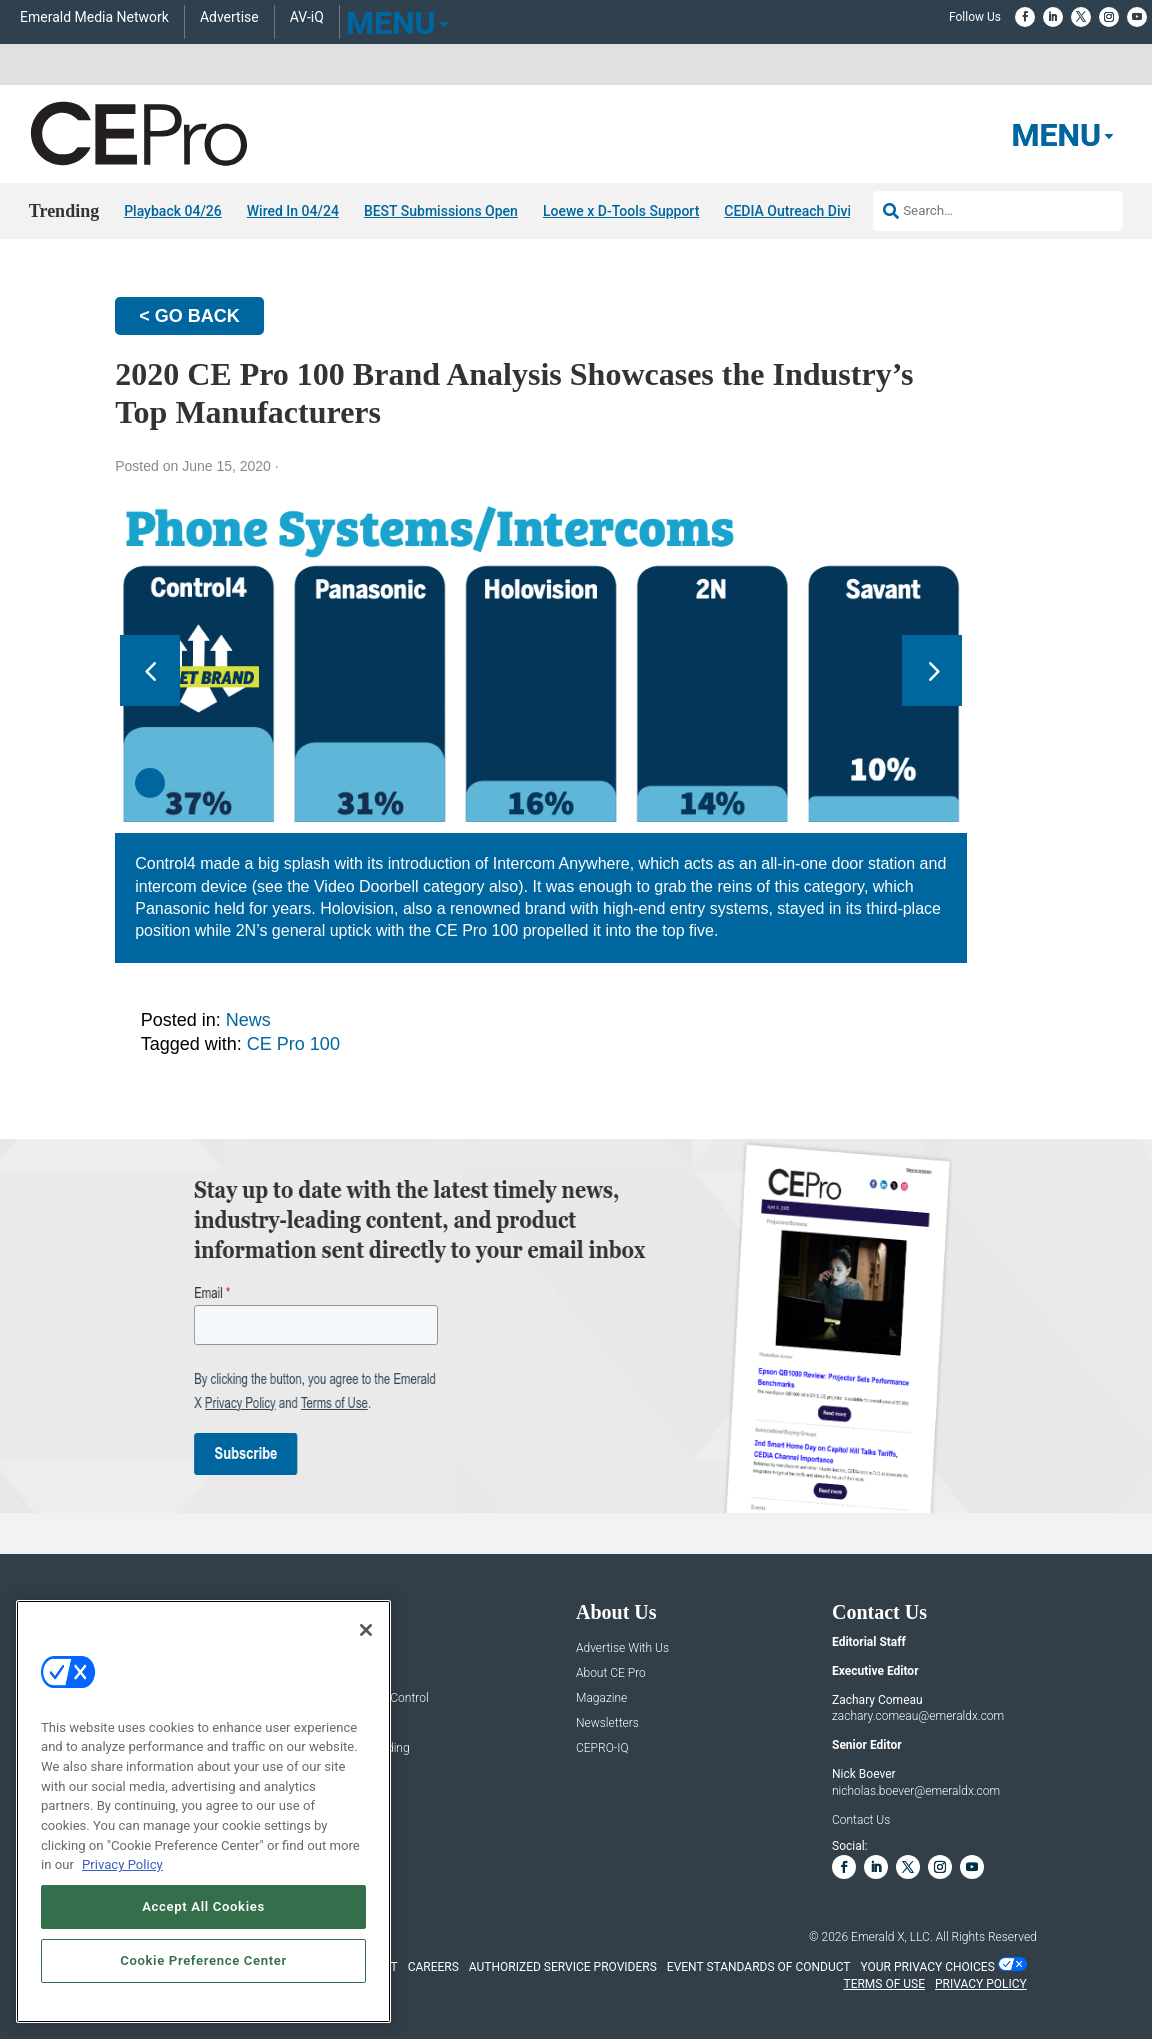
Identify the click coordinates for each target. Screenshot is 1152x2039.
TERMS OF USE (884, 1984)
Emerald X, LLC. (892, 1937)
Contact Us (861, 1820)
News (248, 1020)
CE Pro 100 (293, 1044)
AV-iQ (307, 17)
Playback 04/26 (173, 211)
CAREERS (433, 1967)
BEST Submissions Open (441, 211)
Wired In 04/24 (293, 211)
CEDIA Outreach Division (800, 211)
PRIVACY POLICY (981, 1984)
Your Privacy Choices (928, 1967)
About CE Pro (611, 1673)
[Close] (366, 1630)
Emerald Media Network (94, 17)
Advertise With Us (622, 1648)
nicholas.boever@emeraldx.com (916, 1791)
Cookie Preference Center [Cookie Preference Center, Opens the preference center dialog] (203, 1960)
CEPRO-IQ (602, 1748)
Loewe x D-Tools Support (621, 211)
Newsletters (607, 1723)
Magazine (601, 1698)
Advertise (229, 17)
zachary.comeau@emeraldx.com (918, 1716)
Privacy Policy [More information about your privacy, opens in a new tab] (122, 1864)
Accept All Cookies (203, 1906)
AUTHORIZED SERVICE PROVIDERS (563, 1967)
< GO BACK (189, 316)
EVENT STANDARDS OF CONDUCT (759, 1967)
